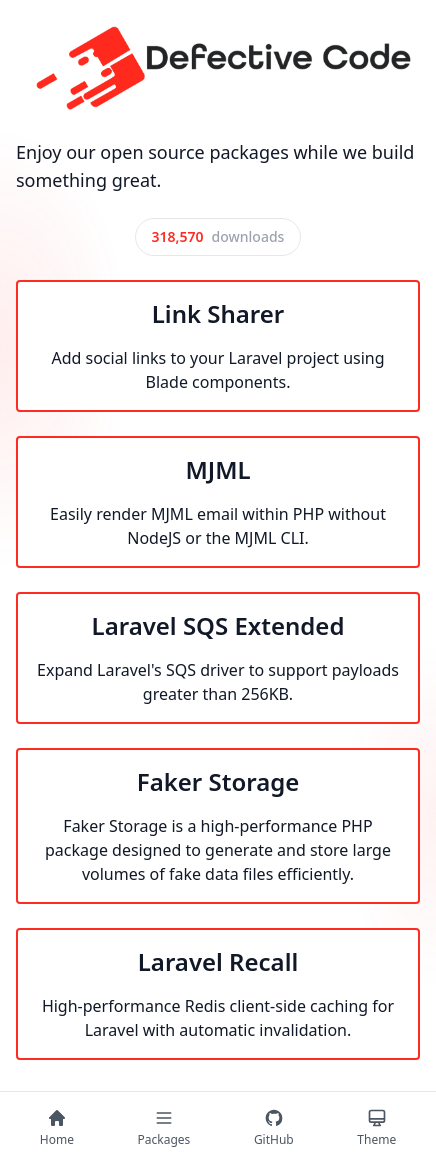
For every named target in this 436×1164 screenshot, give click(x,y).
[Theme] (376, 1128)
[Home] (57, 1128)
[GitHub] (274, 1128)
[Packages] (164, 1128)
